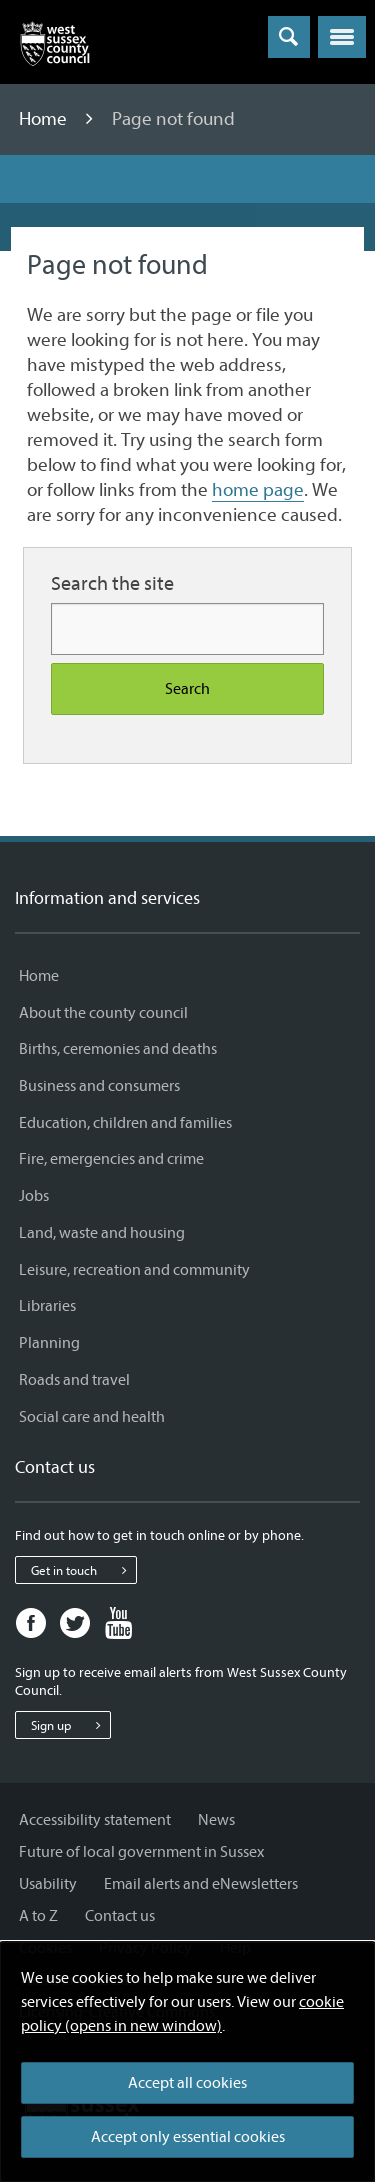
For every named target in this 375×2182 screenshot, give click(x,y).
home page (258, 490)
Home (45, 119)
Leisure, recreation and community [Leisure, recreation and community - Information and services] (134, 1270)
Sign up (70, 1725)
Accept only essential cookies (188, 2137)
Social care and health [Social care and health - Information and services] (92, 1417)
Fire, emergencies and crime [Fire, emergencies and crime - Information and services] (111, 1159)
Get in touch (83, 1570)
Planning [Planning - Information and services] (49, 1343)
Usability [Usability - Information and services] (48, 1884)
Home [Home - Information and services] (39, 976)
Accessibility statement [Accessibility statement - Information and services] (95, 1820)
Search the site (112, 583)
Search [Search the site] (187, 689)
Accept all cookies (187, 2083)
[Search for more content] (187, 628)
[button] (342, 37)
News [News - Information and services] (216, 1820)
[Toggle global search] (289, 37)
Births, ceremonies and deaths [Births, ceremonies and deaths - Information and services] (118, 1049)
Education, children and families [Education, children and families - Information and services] (125, 1123)
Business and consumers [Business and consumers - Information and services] (99, 1086)
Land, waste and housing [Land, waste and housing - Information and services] (102, 1233)
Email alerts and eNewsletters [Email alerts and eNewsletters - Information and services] (201, 1884)
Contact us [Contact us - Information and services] (120, 1916)
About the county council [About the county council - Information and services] (103, 1013)
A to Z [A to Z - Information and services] (38, 1916)
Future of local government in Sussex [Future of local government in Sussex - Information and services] (141, 1852)
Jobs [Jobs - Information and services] (34, 1196)
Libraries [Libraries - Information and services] (47, 1306)
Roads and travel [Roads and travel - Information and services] (74, 1380)
